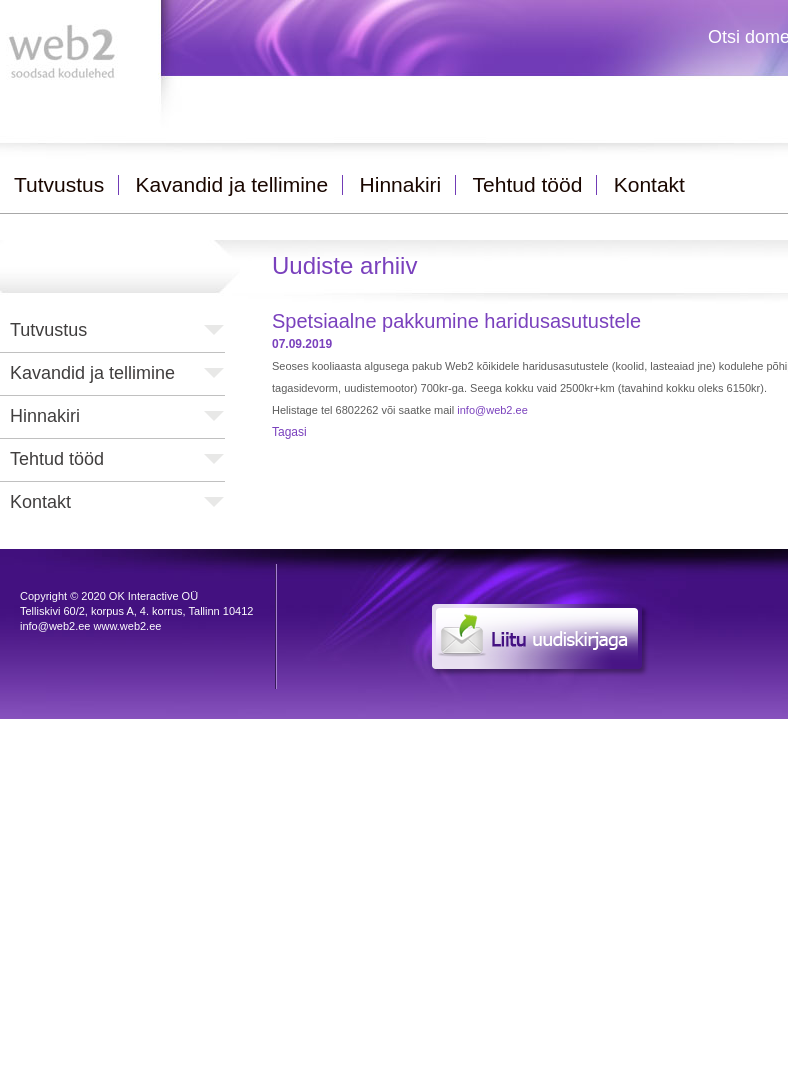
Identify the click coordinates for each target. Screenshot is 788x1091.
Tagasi (289, 432)
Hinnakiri (45, 416)
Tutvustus (48, 330)
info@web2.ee (492, 410)
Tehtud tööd (57, 459)
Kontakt (40, 502)
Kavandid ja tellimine (92, 373)
